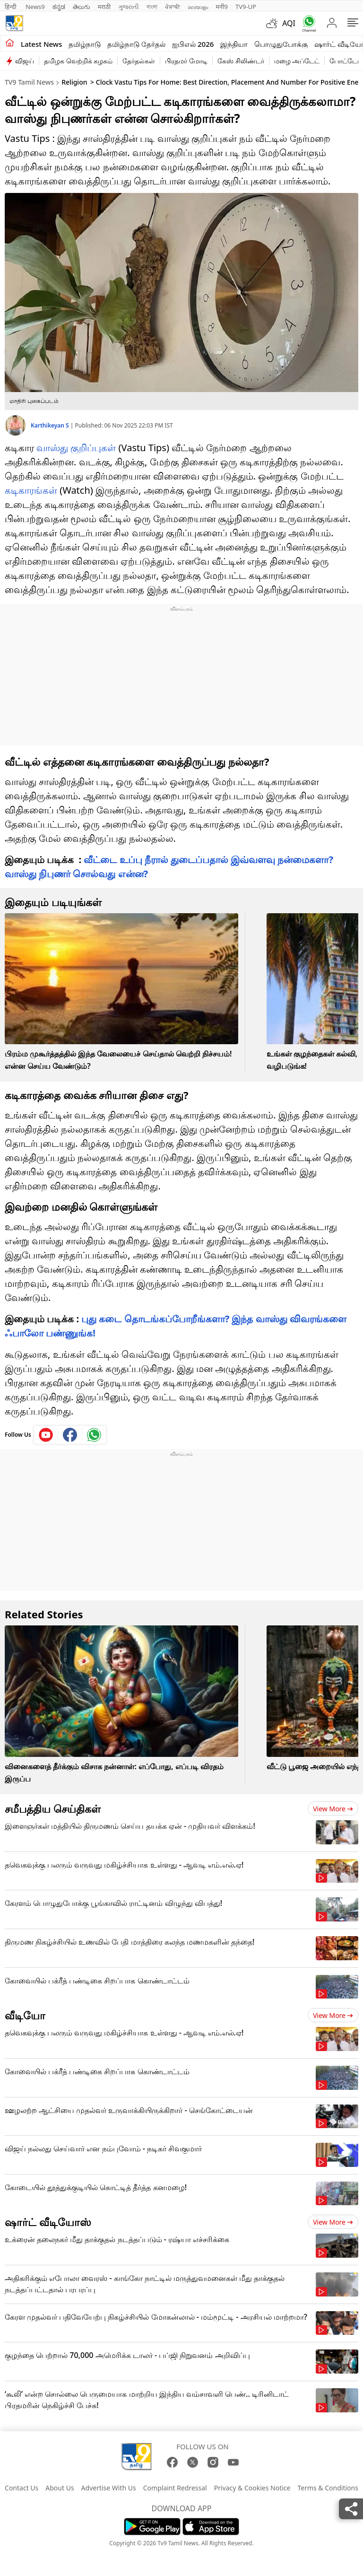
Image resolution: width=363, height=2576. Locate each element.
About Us (59, 2487)
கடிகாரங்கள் (31, 490)
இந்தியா (234, 44)
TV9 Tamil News (29, 82)
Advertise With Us (108, 2487)
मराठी (104, 6)
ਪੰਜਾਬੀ (172, 6)
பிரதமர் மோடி (186, 60)
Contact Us (21, 2487)
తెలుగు (81, 6)
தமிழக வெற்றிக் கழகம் (78, 60)
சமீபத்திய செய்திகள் (53, 1808)
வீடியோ (25, 2015)
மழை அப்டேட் (297, 60)
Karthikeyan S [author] (50, 425)
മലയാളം (198, 6)
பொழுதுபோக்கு (281, 44)
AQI (288, 23)
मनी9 (222, 6)
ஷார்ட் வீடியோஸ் (48, 2222)
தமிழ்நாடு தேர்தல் (136, 44)
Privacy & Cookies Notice (252, 2487)
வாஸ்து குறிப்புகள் (76, 447)
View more (333, 1808)
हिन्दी (11, 6)
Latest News (41, 44)
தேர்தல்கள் (138, 60)
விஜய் (24, 60)
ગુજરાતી (128, 6)
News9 (35, 6)
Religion (74, 82)
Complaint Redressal (175, 2487)
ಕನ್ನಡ (58, 6)
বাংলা (152, 6)
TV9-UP (245, 6)
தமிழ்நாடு (85, 44)
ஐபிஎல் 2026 (193, 44)
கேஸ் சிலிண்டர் (240, 60)
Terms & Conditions (327, 2487)
